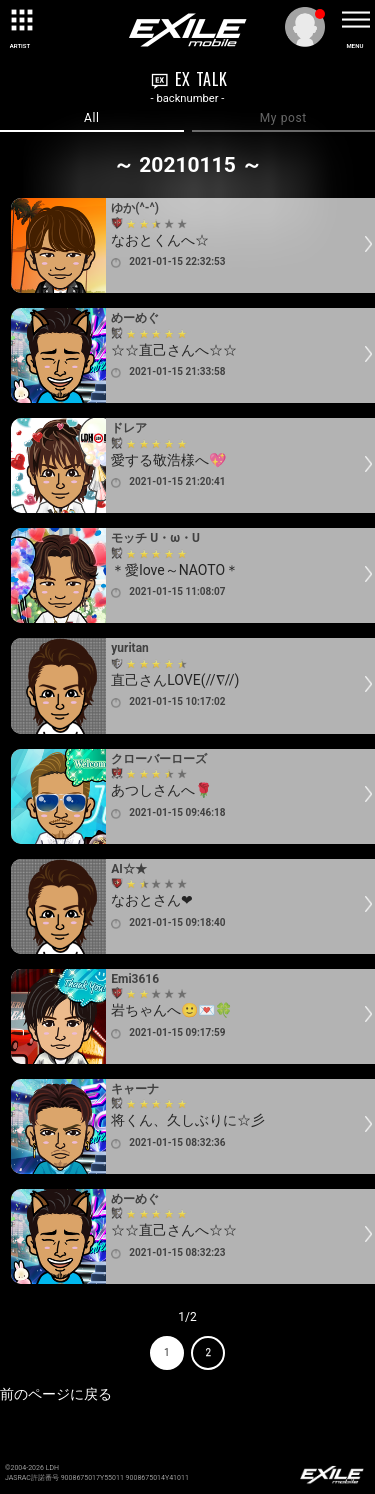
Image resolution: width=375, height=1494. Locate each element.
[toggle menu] (355, 20)
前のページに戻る (56, 1394)
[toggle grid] (20, 20)
